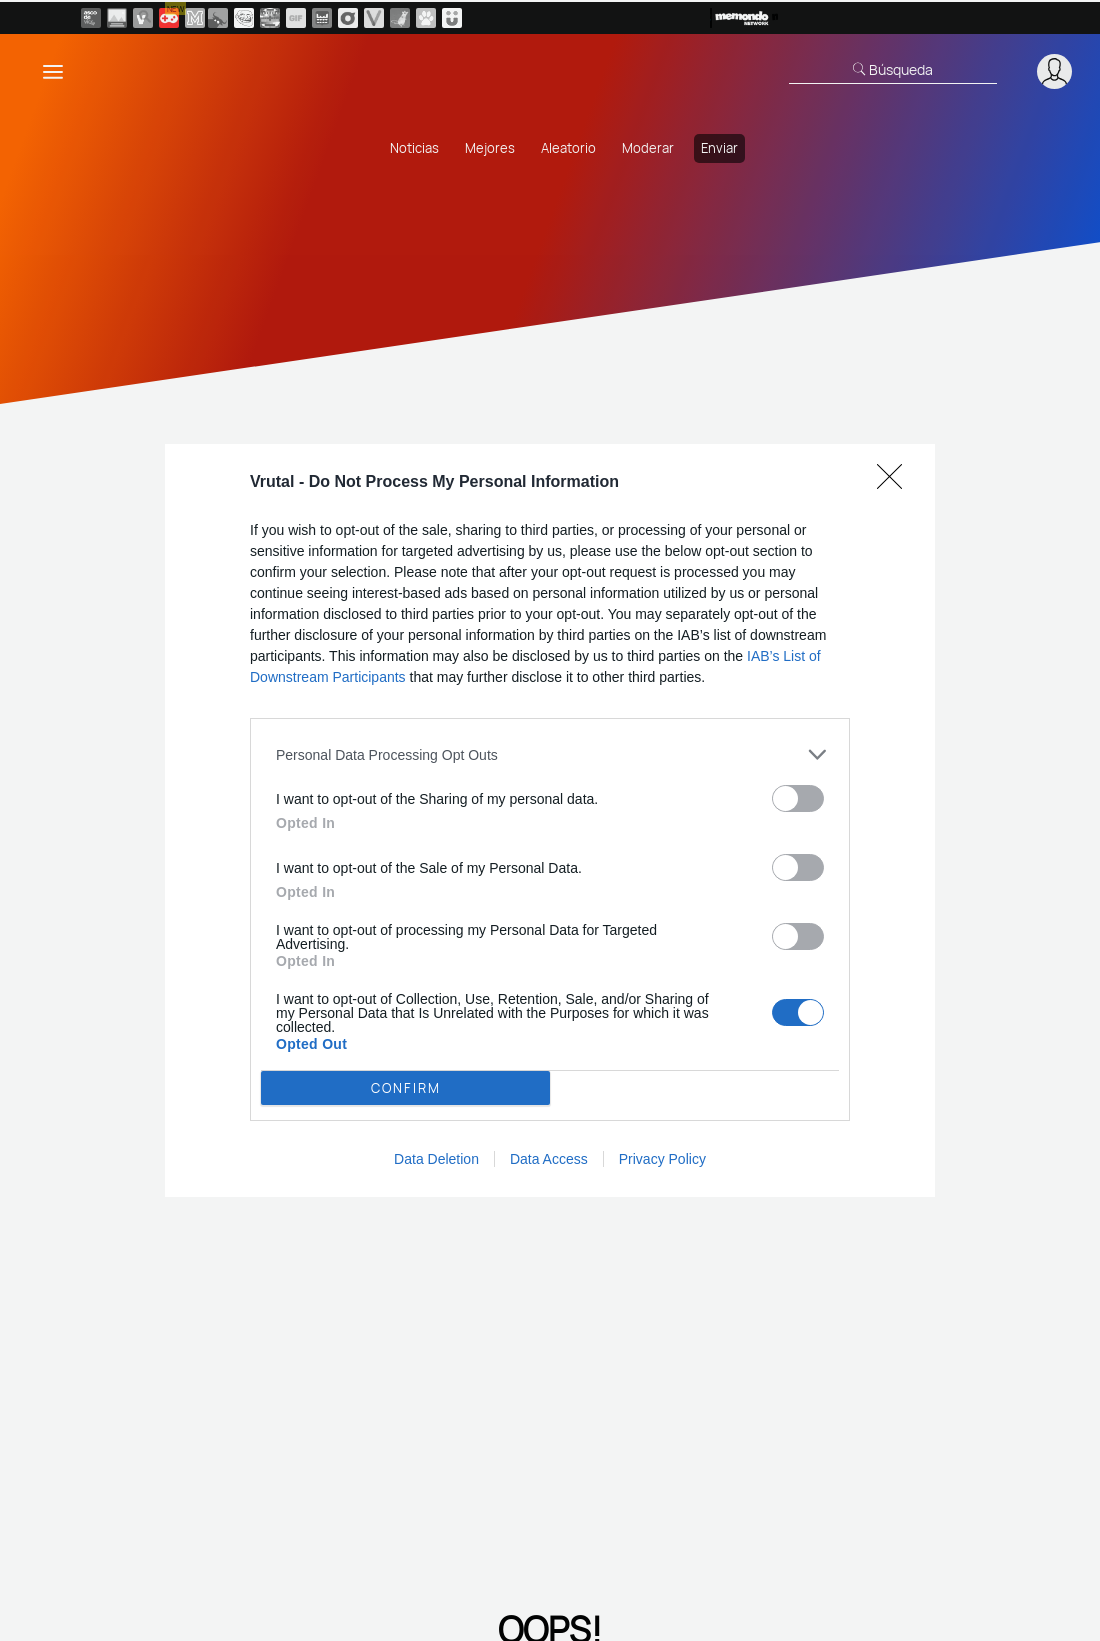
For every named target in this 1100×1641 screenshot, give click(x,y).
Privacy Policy (662, 1159)
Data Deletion (436, 1159)
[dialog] (550, 820)
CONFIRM (406, 1088)
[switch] (798, 798)
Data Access (549, 1159)
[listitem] (550, 754)
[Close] (896, 483)
